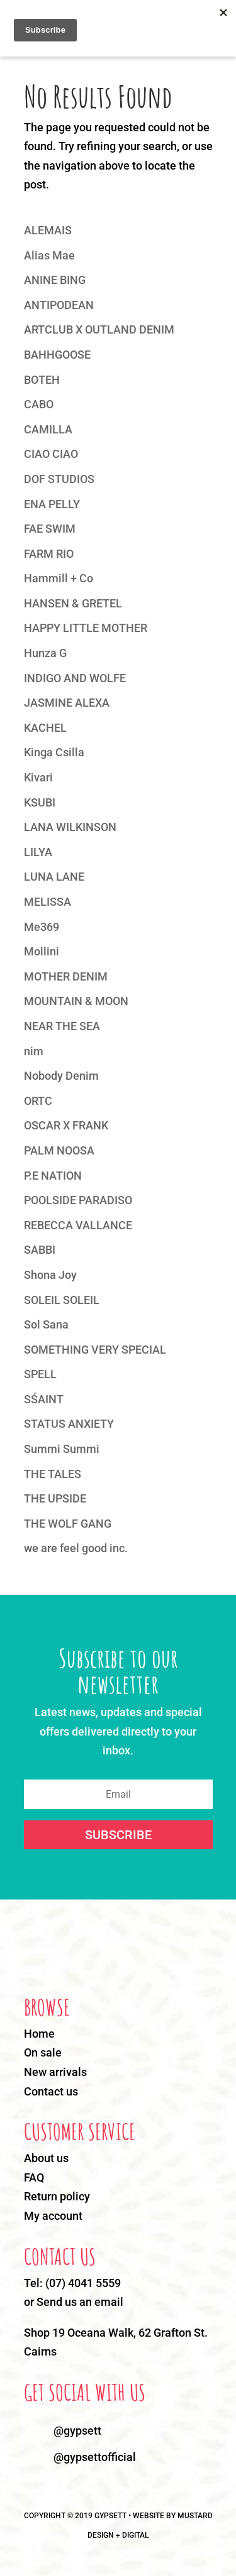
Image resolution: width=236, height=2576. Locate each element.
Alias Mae (49, 255)
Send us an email (80, 2301)
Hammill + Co (58, 578)
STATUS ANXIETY (69, 1423)
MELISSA (47, 901)
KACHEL (45, 727)
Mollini (41, 951)
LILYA (38, 852)
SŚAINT (44, 1399)
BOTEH (42, 379)
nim (33, 1051)
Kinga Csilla (54, 752)
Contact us (51, 2091)
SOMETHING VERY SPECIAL (95, 1349)
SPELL (40, 1374)
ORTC (38, 1100)
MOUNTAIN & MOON (76, 1001)
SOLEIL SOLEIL (61, 1300)
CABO (38, 404)
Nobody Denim (61, 1075)
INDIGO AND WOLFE (75, 678)
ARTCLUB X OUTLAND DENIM (99, 329)
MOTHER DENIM (66, 976)
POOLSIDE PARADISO (78, 1200)
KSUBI (39, 802)
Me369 (41, 926)
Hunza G (45, 653)
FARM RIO (49, 553)
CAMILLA (48, 429)
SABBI (39, 1249)
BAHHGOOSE (57, 354)
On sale (43, 2052)
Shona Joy (50, 1274)
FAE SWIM (50, 528)
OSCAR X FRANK (66, 1125)
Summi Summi (61, 1448)
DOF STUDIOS (59, 479)
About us (46, 2158)
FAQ (34, 2177)
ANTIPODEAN (59, 305)
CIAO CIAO (51, 453)
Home (39, 2033)
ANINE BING (55, 279)
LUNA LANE (54, 876)
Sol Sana (46, 1324)
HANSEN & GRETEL (73, 603)
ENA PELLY (52, 504)
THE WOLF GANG (67, 1523)
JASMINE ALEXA (67, 702)
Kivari (38, 777)
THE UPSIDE (55, 1498)
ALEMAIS (48, 230)
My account (53, 2215)
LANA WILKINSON (70, 827)
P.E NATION (53, 1175)
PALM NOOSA (59, 1150)
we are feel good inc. (76, 1548)
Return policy (57, 2196)
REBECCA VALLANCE (78, 1225)
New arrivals (55, 2072)
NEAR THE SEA (62, 1026)
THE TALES (52, 1474)
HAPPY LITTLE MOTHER (85, 627)
